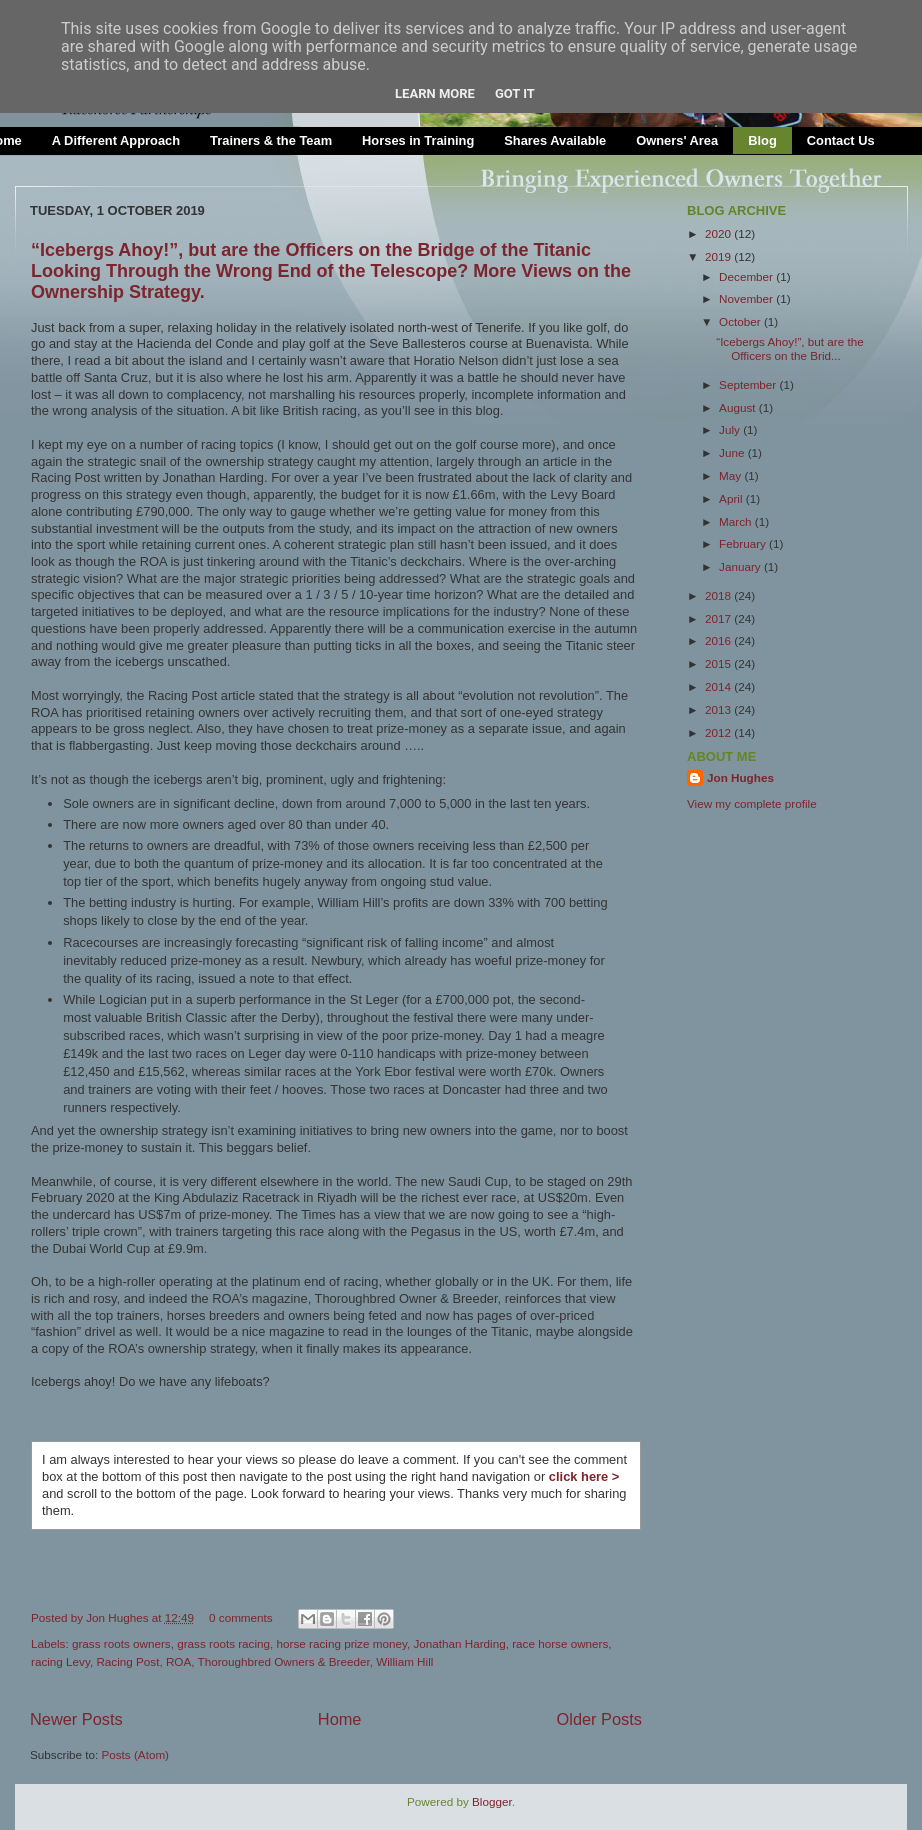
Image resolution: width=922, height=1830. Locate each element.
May (731, 475)
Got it (515, 93)
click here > (584, 1476)
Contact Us (841, 140)
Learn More (435, 93)
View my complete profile (752, 803)
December (747, 276)
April (732, 498)
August (739, 407)
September (749, 384)
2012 (719, 732)
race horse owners (560, 1643)
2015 (719, 663)
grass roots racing (223, 1643)
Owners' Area (677, 140)
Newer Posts (76, 1719)
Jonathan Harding (459, 1643)
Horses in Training (418, 140)
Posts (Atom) (135, 1754)
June (733, 452)
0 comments (241, 1617)
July (731, 429)
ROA (178, 1661)
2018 (719, 595)
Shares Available (555, 140)
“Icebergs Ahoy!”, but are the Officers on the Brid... (789, 348)
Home (340, 1719)
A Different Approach (116, 140)
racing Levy (60, 1661)
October (741, 321)
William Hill (404, 1661)
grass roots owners (121, 1643)
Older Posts (599, 1719)
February (744, 543)
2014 (719, 686)
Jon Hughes (119, 1617)
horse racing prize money (342, 1643)
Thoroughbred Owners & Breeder (284, 1661)
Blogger (492, 1801)
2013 (719, 709)
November (747, 298)
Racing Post (127, 1661)
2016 (719, 640)
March (737, 521)
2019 (719, 256)
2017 (719, 618)
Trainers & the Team (271, 140)
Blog (762, 140)
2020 (719, 233)
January (741, 566)
